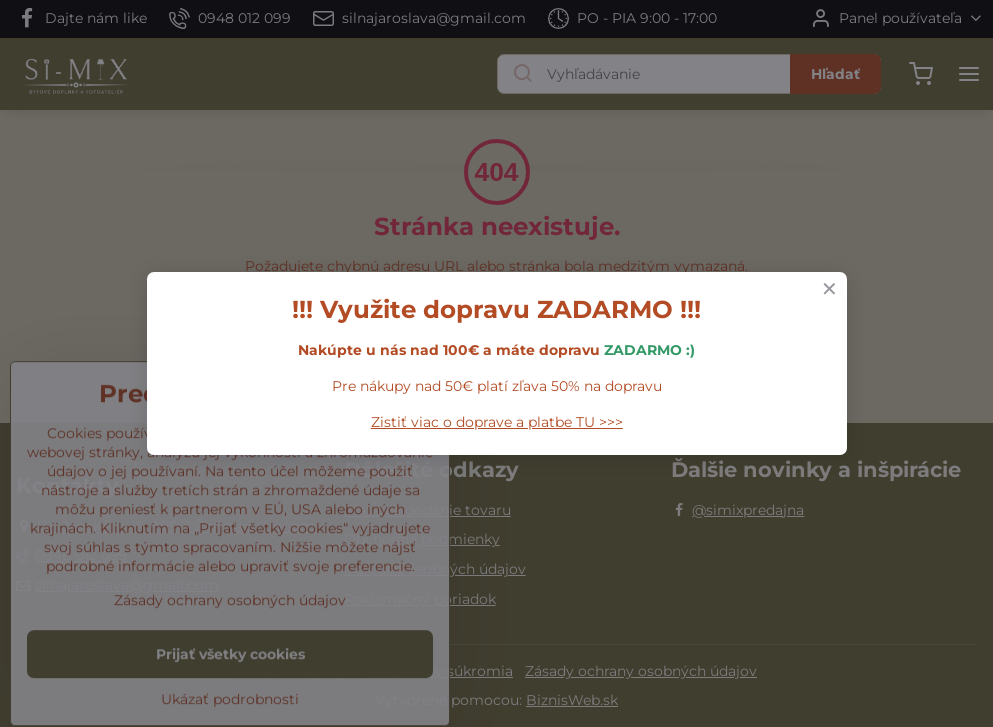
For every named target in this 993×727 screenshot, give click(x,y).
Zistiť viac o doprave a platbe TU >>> (497, 422)
